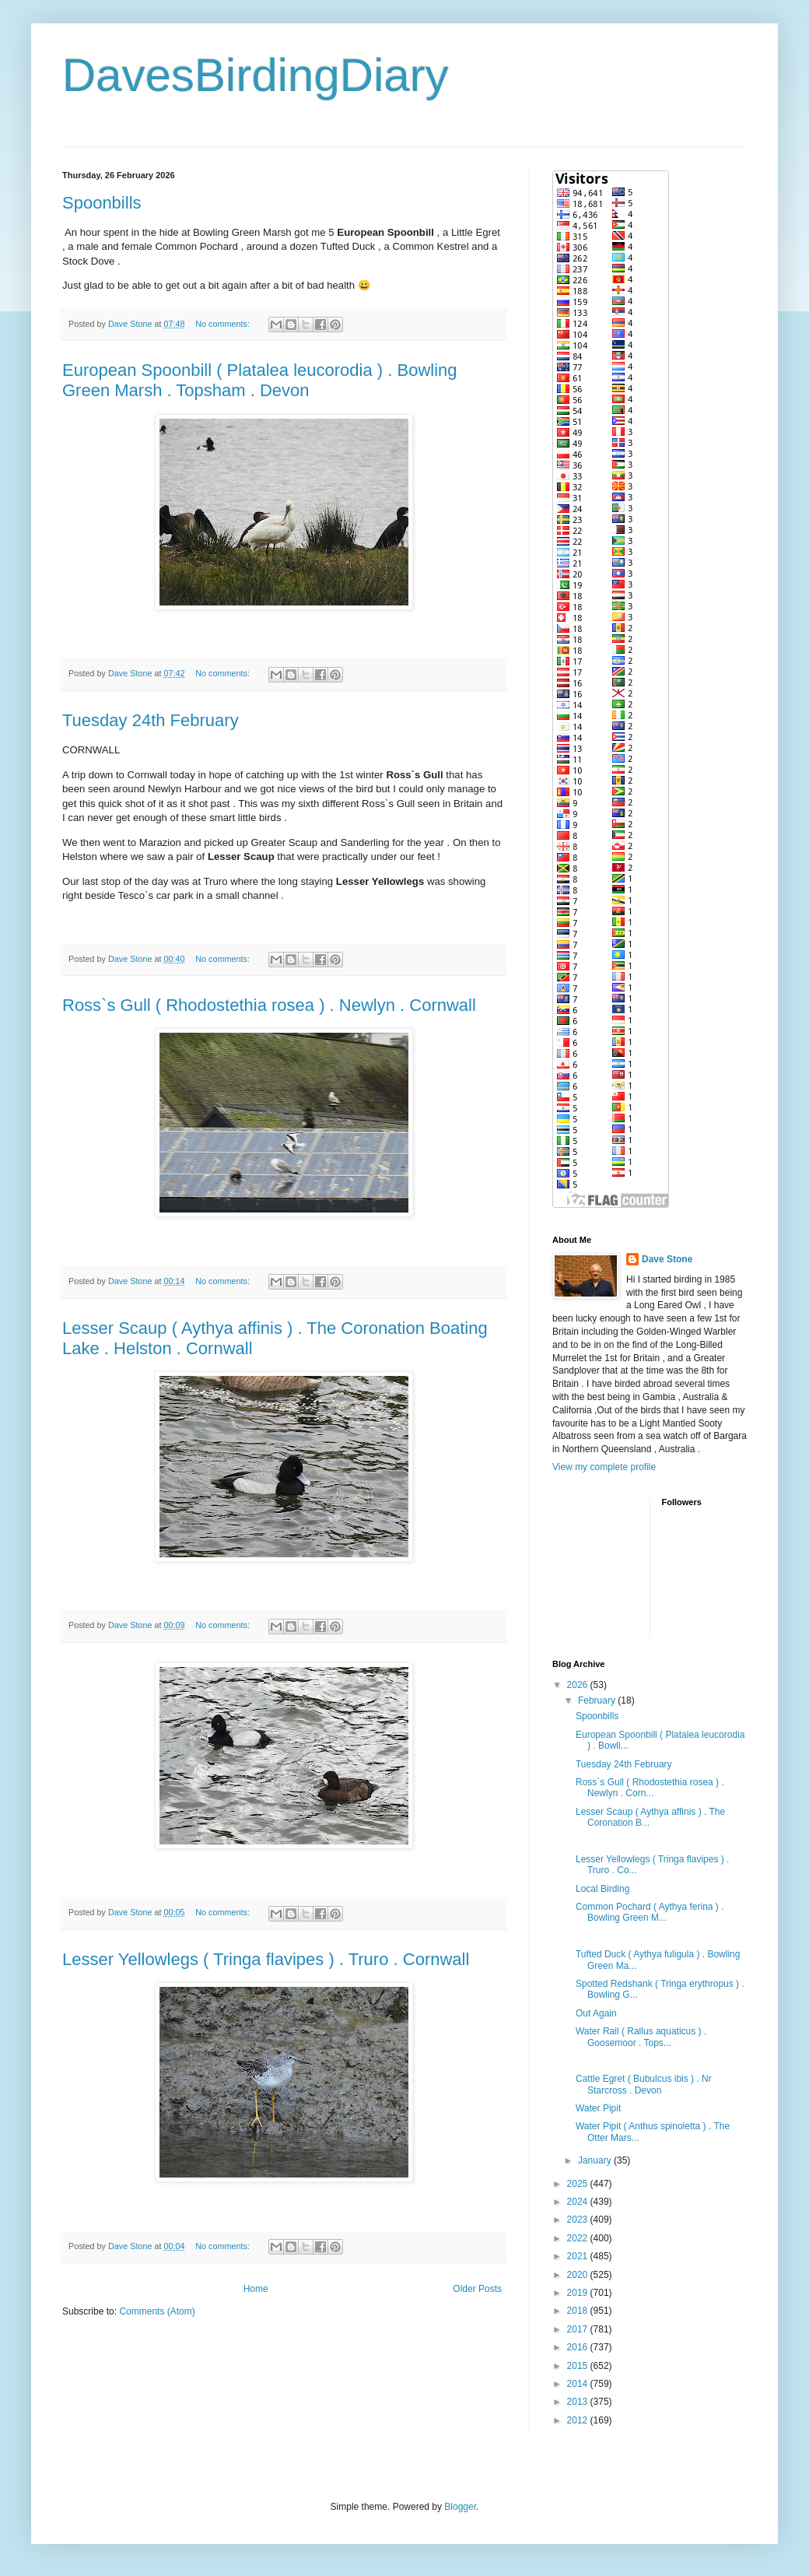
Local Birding (602, 1888)
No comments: (223, 323)
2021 (578, 2256)
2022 (578, 2238)
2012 (578, 2420)
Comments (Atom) (156, 2311)
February (598, 1700)
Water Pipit (598, 2108)
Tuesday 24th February (150, 720)
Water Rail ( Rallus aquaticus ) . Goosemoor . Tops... (641, 2037)
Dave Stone (667, 1259)
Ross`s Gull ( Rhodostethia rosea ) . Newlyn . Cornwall (269, 1005)
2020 (578, 2274)
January (596, 2160)
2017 (578, 2329)
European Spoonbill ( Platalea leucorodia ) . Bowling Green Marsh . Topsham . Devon (259, 380)
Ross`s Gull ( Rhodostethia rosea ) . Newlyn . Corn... (650, 1788)
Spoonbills (102, 202)
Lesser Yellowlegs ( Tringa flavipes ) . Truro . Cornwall (265, 1959)
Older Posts (477, 2288)
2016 (578, 2347)
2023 (578, 2219)
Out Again (596, 2013)
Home (255, 2288)
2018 (578, 2310)
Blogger (460, 2506)
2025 (578, 2183)
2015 (578, 2365)
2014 (578, 2383)
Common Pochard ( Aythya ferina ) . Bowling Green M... (650, 1912)
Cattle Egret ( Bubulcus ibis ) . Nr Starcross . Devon (644, 2084)
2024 (578, 2201)
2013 (578, 2401)
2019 (578, 2292)
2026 (578, 1684)
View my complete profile (604, 1467)
